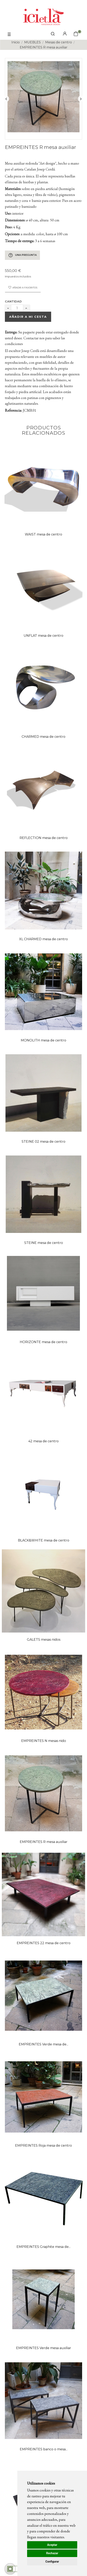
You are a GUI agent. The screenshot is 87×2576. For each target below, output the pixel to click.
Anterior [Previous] (6, 99)
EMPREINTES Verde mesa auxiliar (43, 2348)
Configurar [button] (52, 2561)
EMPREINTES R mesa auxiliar (43, 1842)
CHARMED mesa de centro (43, 737)
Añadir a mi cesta (28, 317)
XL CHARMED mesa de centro (43, 939)
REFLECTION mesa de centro (44, 838)
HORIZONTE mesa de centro (43, 1342)
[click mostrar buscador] (53, 34)
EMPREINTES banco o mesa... (43, 2449)
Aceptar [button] (52, 2544)
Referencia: (13, 410)
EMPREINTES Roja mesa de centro (43, 2145)
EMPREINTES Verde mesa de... (43, 2044)
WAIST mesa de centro (43, 534)
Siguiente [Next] (81, 99)
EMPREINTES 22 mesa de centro (43, 1943)
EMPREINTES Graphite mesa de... (43, 2247)
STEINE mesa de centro (43, 1243)
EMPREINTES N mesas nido (43, 1741)
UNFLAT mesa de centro (43, 636)
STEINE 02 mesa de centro (43, 1141)
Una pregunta (22, 255)
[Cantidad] (17, 308)
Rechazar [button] (52, 2553)
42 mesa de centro (43, 1441)
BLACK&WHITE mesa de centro (43, 1540)
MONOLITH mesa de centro (43, 1040)
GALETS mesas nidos (43, 1639)
